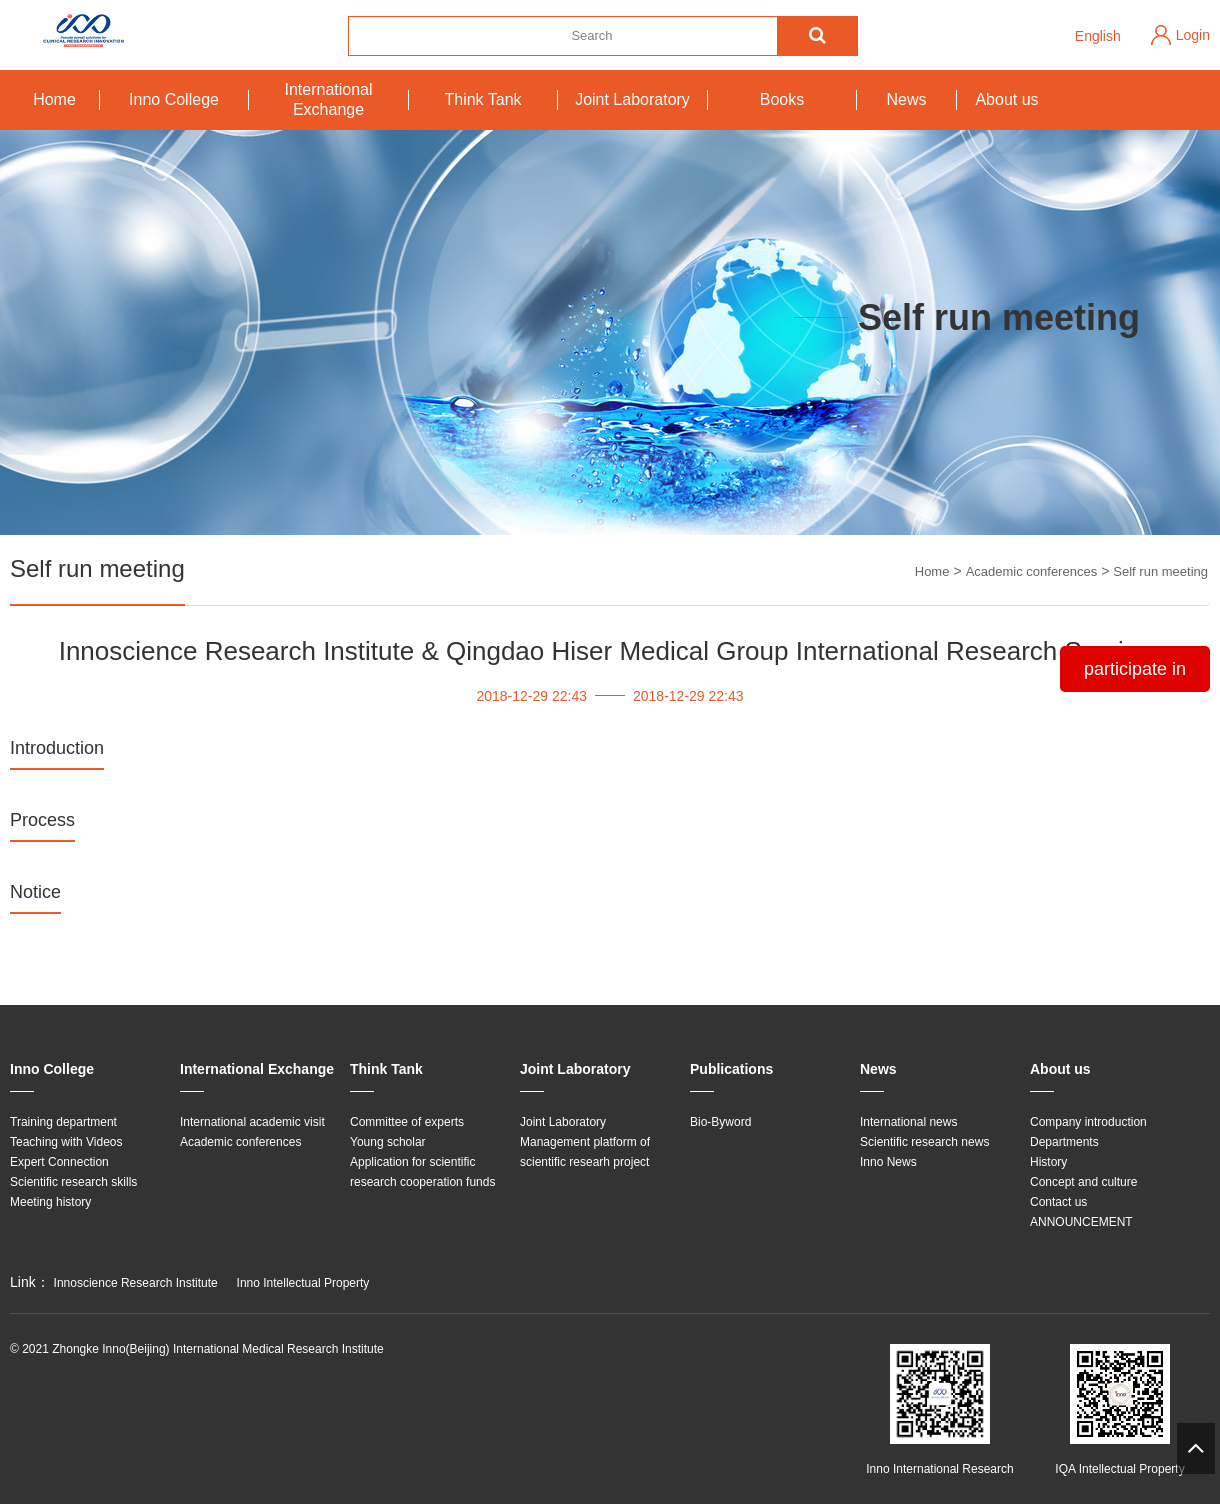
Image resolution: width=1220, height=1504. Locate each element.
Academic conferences (1032, 571)
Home (54, 99)
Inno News (888, 1162)
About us (1006, 99)
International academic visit (252, 1122)
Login (1193, 35)
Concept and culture (1083, 1182)
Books (782, 99)
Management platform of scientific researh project (585, 1152)
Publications (731, 1069)
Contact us (1058, 1202)
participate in (1135, 669)
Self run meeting (1160, 571)
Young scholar (388, 1142)
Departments (1064, 1142)
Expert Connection (59, 1162)
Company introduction (1088, 1122)
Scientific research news (924, 1142)
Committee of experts (407, 1122)
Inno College (174, 99)
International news (908, 1122)
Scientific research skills (73, 1182)
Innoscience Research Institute (136, 1283)
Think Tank (482, 99)
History (1048, 1162)
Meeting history (50, 1202)
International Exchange (328, 99)
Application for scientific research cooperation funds (422, 1172)
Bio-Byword (720, 1122)
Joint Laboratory (632, 99)
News (906, 99)
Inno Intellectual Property (303, 1283)
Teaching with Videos (66, 1142)
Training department (63, 1122)
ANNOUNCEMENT (1081, 1222)
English (1098, 36)
